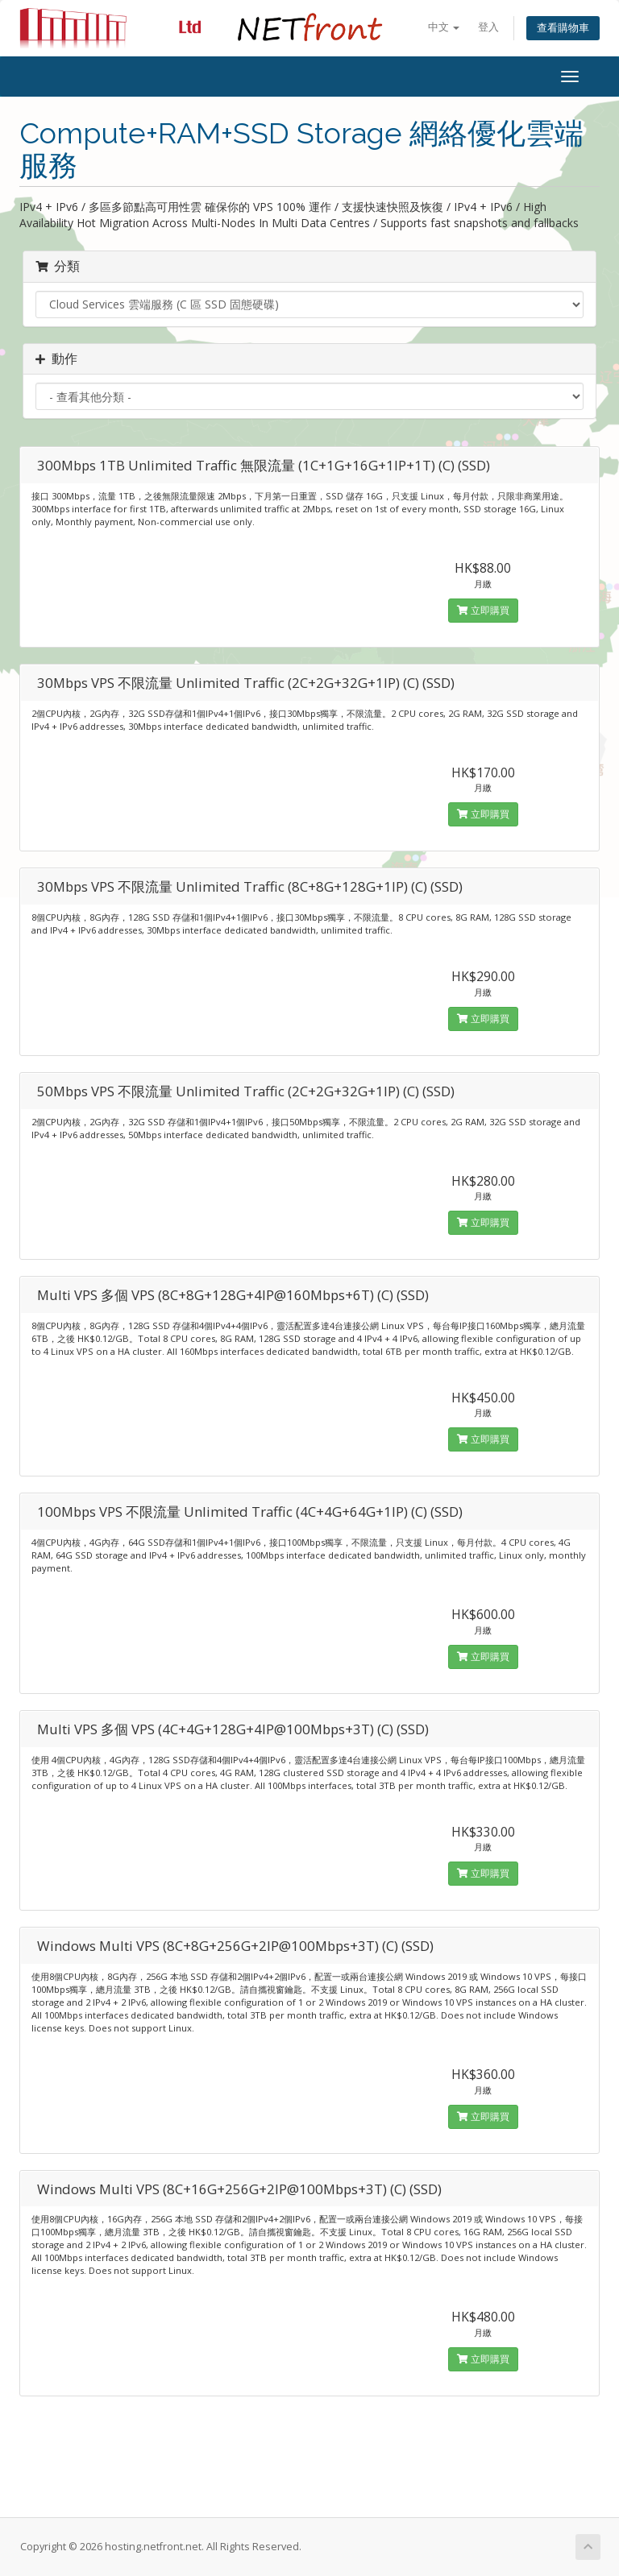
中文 (443, 27)
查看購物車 (563, 28)
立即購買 (483, 610)
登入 (488, 27)
